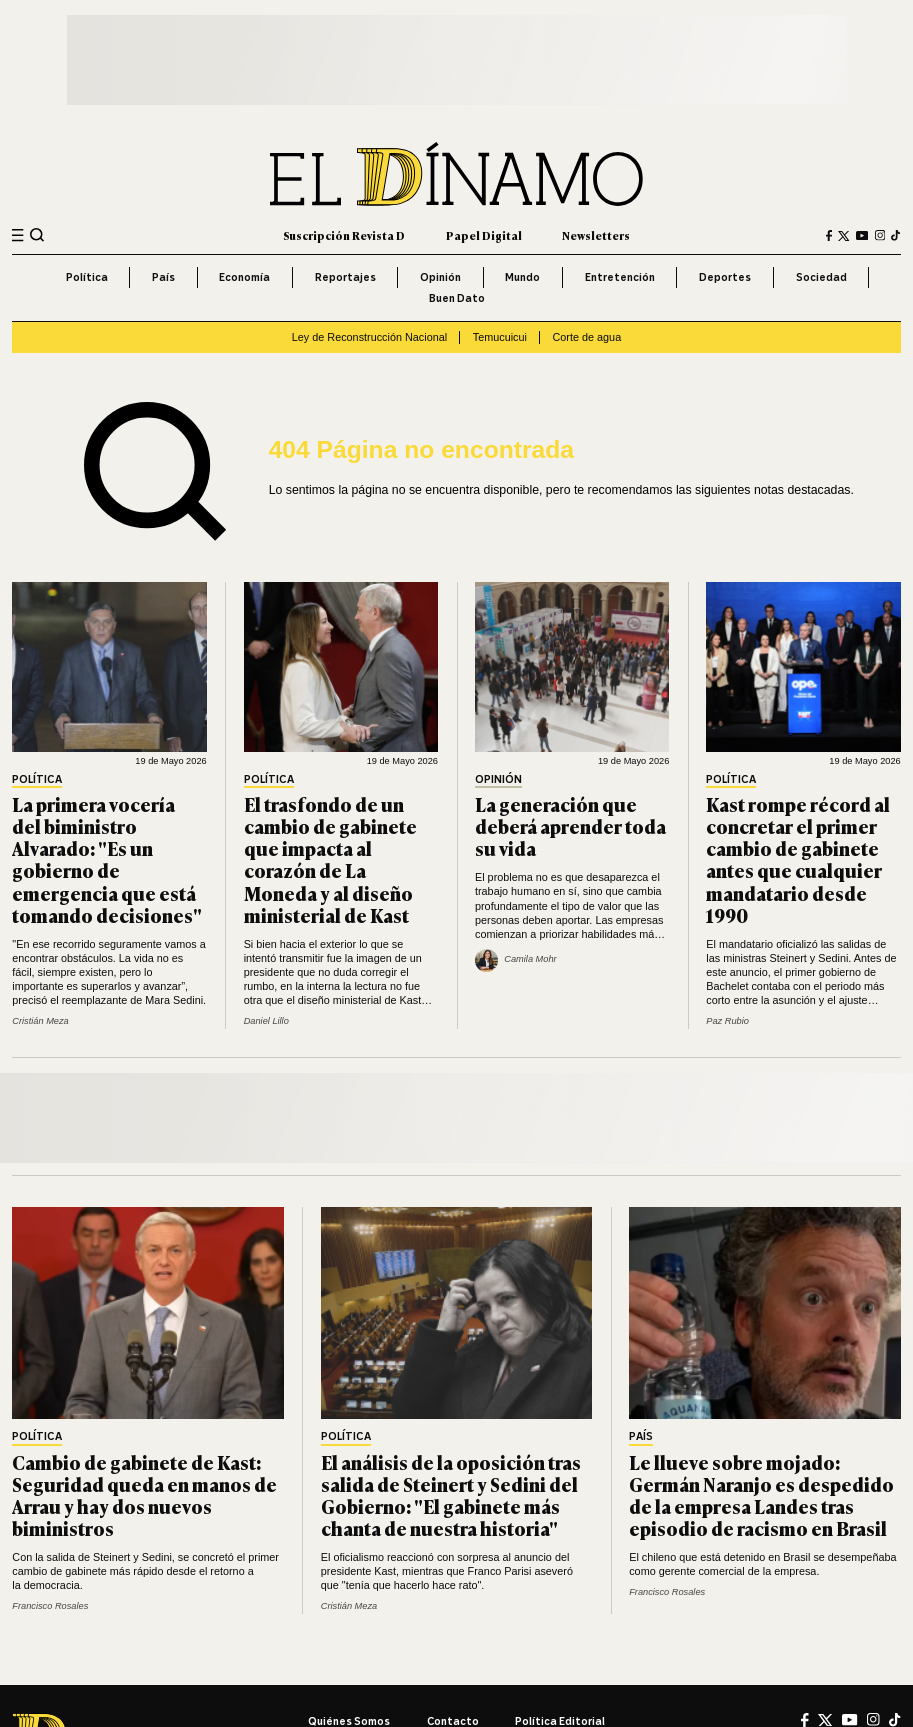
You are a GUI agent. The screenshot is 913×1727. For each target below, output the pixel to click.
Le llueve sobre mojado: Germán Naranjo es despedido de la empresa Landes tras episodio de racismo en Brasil (761, 1495)
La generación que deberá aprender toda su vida (570, 826)
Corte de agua (587, 337)
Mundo (522, 277)
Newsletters (596, 235)
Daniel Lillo (266, 1021)
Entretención (620, 277)
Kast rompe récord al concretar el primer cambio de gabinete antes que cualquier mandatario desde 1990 (798, 859)
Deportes (725, 277)
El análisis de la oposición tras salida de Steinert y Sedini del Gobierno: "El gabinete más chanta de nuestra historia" (451, 1495)
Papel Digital (484, 235)
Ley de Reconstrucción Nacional (369, 337)
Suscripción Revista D (344, 235)
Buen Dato (457, 298)
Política (87, 277)
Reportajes (345, 277)
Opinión (440, 277)
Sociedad (821, 277)
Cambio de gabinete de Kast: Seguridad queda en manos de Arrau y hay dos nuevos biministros (144, 1495)
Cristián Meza (40, 1021)
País (163, 277)
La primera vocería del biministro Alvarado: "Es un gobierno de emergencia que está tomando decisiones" (107, 859)
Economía (244, 277)
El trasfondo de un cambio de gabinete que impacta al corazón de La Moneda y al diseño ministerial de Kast (330, 859)
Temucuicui (500, 337)
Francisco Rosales (50, 1606)
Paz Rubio (727, 1021)
